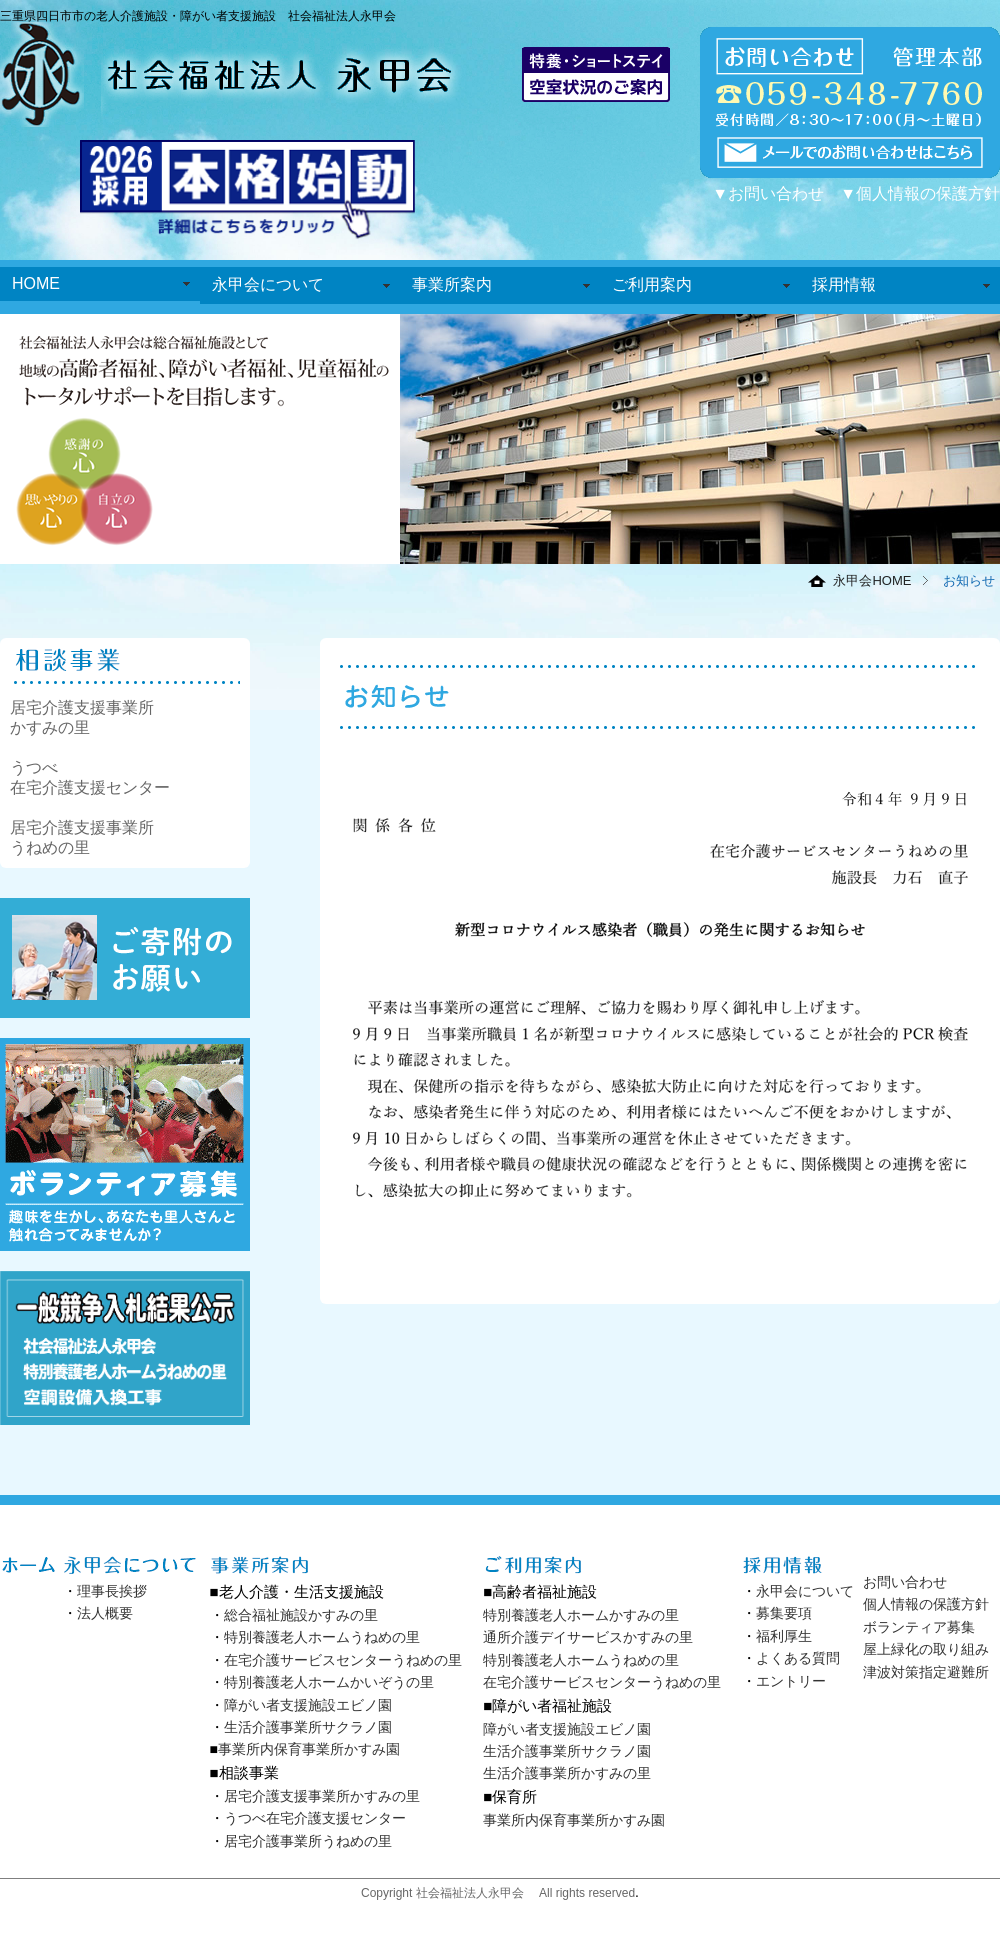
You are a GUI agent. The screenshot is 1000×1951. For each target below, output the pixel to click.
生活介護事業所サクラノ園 (308, 1727)
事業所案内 (452, 284)
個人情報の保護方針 (926, 1604)
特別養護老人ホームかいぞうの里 (329, 1682)
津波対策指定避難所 (926, 1672)
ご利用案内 (652, 284)
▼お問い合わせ (768, 193)
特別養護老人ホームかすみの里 (581, 1615)
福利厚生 (784, 1636)
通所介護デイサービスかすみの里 (588, 1637)
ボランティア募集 (919, 1627)
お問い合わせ (905, 1582)
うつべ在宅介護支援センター (315, 1818)
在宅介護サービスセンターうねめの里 (343, 1660)
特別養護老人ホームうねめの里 (322, 1637)
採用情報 (844, 284)
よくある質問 (798, 1658)
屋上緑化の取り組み (926, 1649)
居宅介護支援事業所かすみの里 (322, 1796)
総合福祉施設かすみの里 (301, 1615)
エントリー (791, 1681)
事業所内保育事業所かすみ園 (309, 1749)
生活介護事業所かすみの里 (567, 1773)
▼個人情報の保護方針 (920, 193)
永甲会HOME (872, 580)
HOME (36, 283)
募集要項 (784, 1613)
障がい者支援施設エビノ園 (308, 1705)
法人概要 (105, 1613)
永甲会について (268, 284)
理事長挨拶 (112, 1591)
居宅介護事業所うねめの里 (308, 1841)
